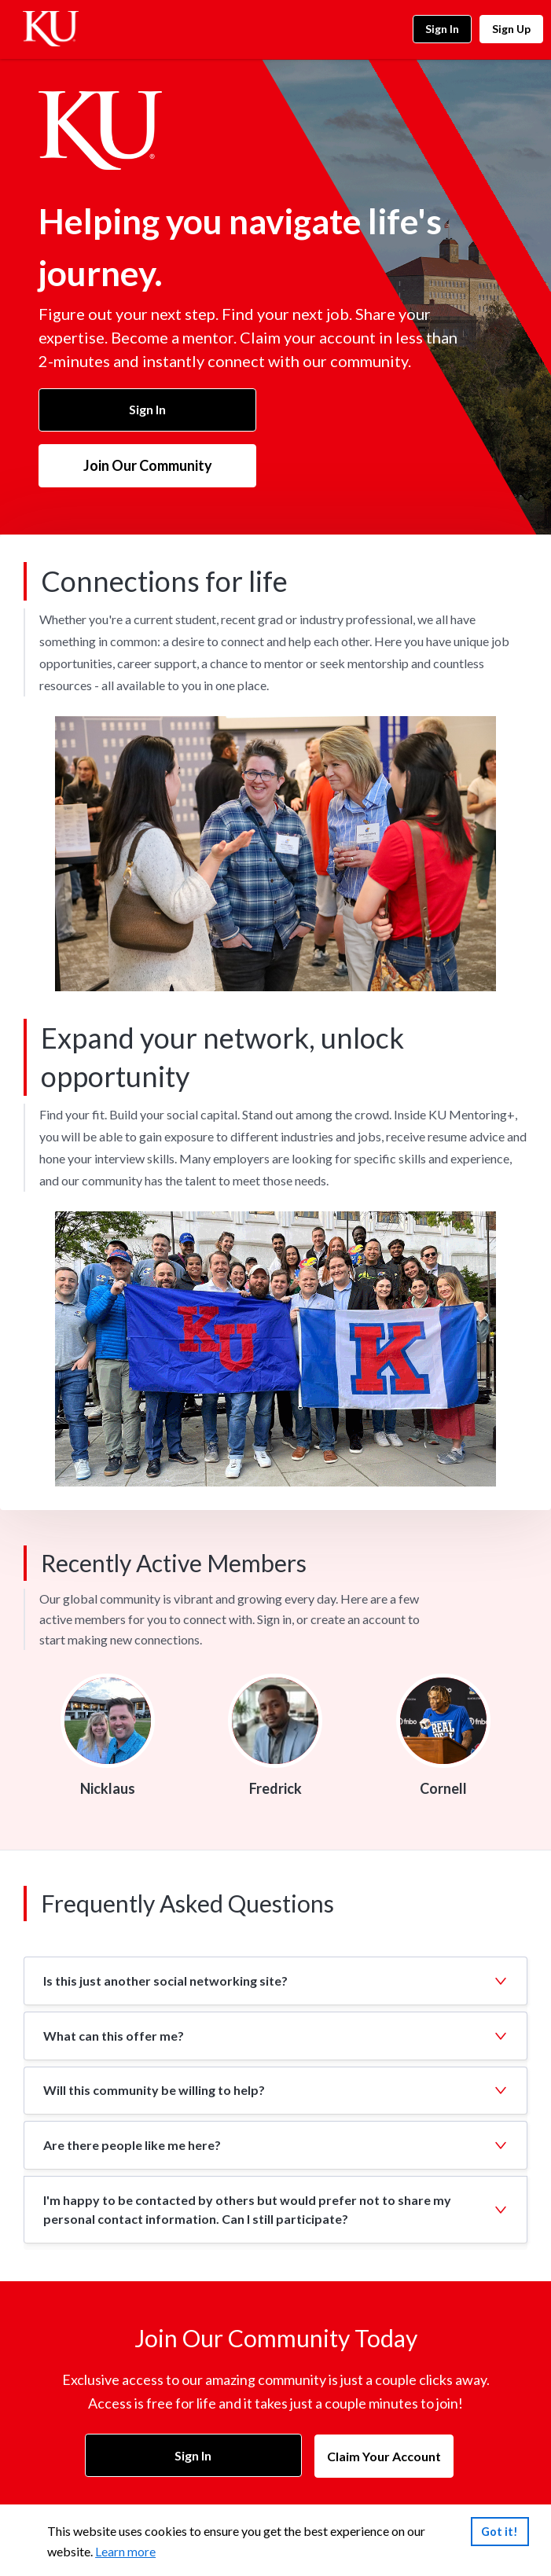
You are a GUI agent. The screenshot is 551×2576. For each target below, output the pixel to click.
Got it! (499, 2530)
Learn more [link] (125, 2551)
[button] (275, 1981)
